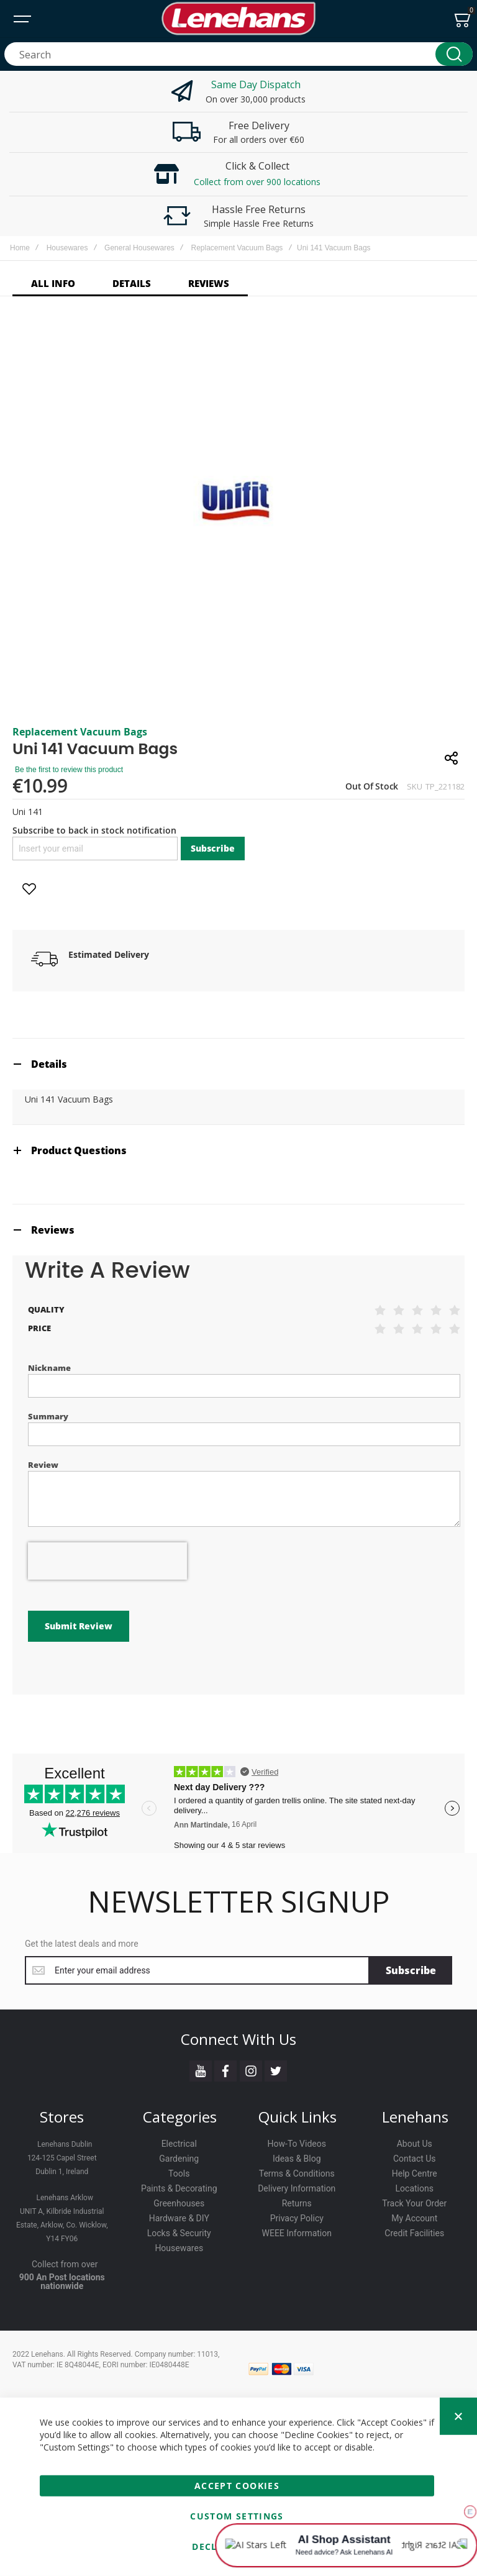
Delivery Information (296, 2188)
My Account (414, 2218)
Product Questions (79, 1150)
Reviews (53, 1230)
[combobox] (238, 54)
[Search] (454, 54)
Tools (178, 2173)
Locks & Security (179, 2233)
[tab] (238, 1064)
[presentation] (107, 1561)
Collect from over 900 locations (257, 182)
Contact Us (414, 2159)
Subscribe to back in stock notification (94, 830)
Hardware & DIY (179, 2218)
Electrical (179, 2144)
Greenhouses (178, 2203)
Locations (415, 2188)
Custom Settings (236, 2516)
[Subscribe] (411, 1970)
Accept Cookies (236, 2486)
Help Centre (414, 2173)
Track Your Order (414, 2203)
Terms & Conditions (297, 2173)
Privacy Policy (297, 2218)
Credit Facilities (414, 2233)
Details (49, 1064)
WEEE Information (297, 2233)
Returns (297, 2203)
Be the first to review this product (69, 769)
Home (20, 247)
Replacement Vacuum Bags (237, 247)
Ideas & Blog (297, 2159)
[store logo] (238, 19)
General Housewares (139, 247)
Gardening (179, 2159)
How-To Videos (297, 2144)
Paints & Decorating (179, 2188)
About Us (414, 2144)
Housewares (67, 247)
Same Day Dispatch (256, 84)
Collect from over (65, 2264)
